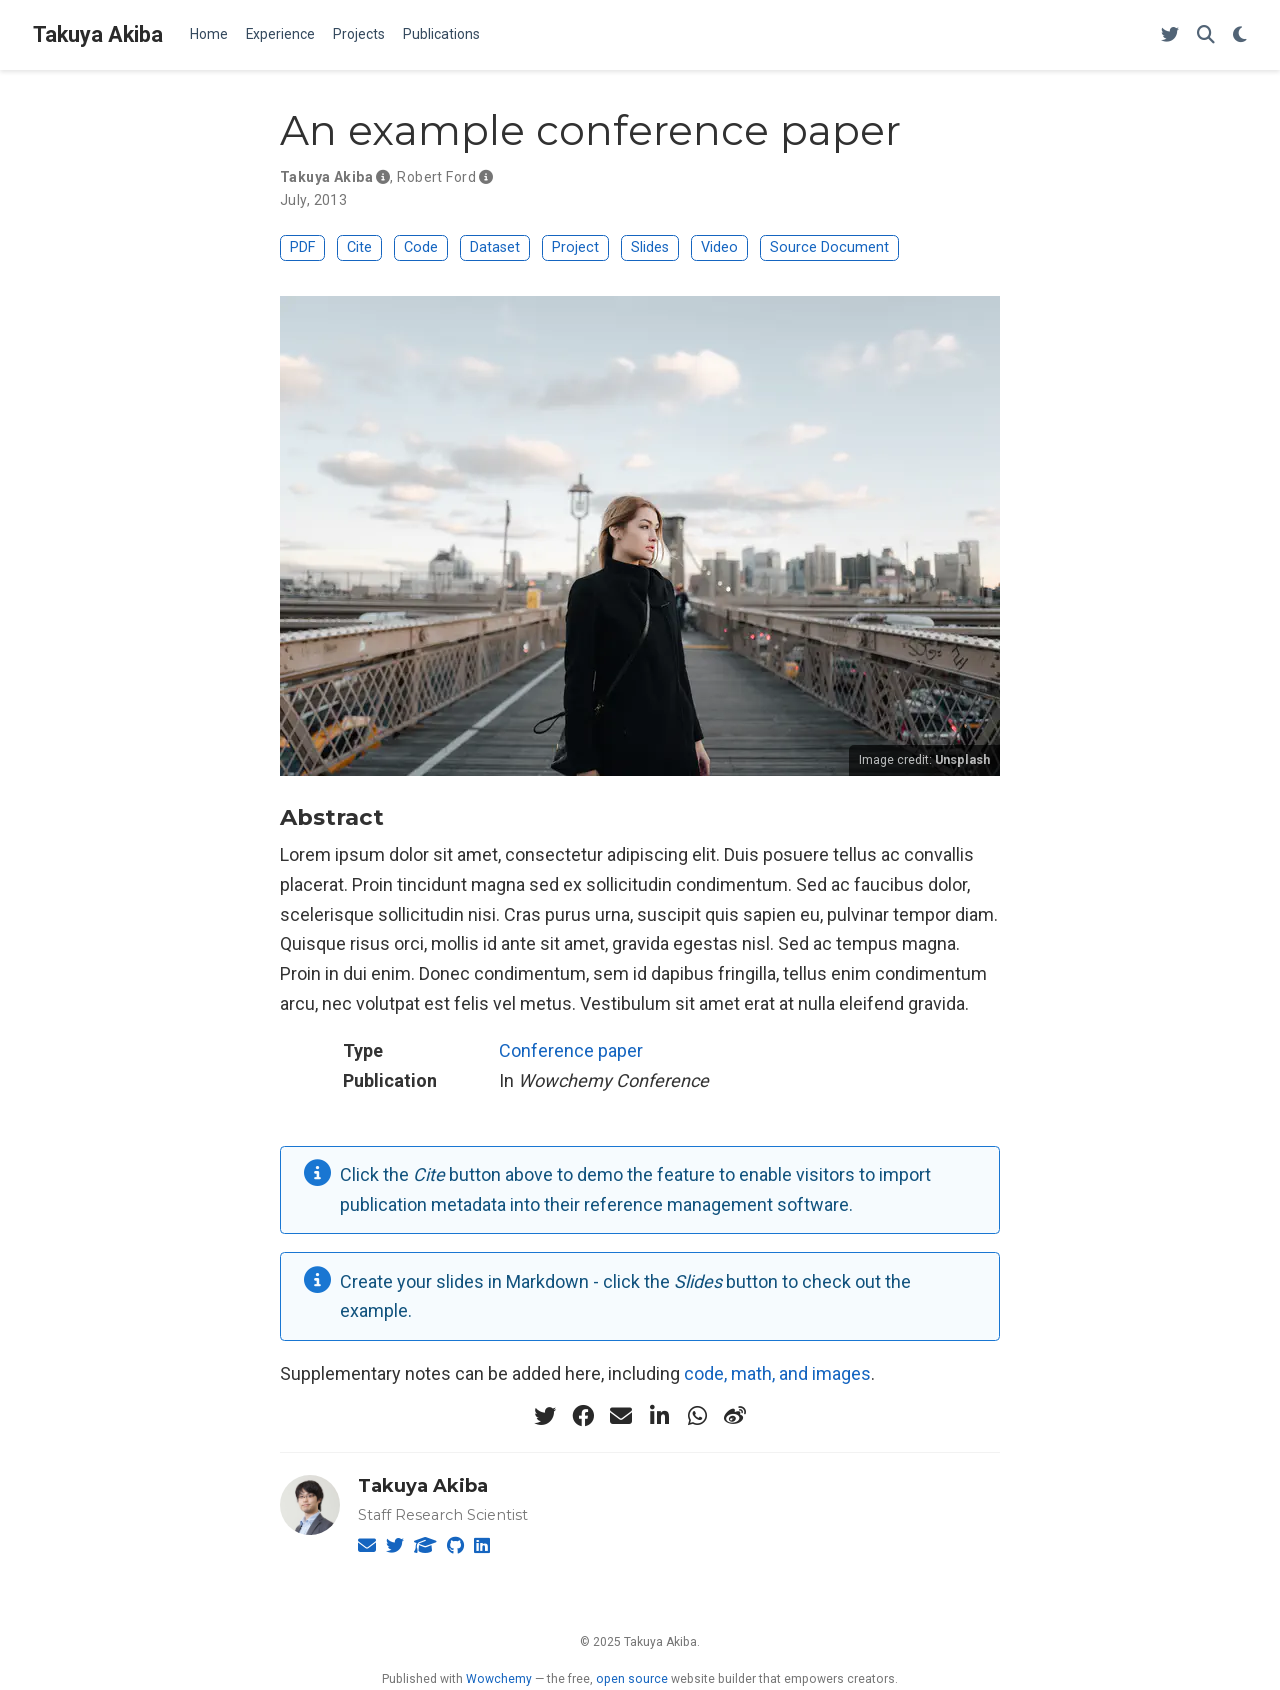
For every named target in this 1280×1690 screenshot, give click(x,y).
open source (632, 1679)
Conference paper (571, 1050)
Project (575, 247)
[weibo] (735, 1416)
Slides (650, 247)
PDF (302, 247)
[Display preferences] (1240, 35)
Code (421, 247)
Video (719, 247)
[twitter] (545, 1416)
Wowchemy (499, 1679)
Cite (359, 247)
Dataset (495, 247)
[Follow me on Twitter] (1170, 35)
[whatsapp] (697, 1416)
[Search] (1206, 35)
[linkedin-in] (659, 1416)
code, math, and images (777, 1373)
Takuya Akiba (98, 34)
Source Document (829, 247)
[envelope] (621, 1416)
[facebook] (583, 1416)
